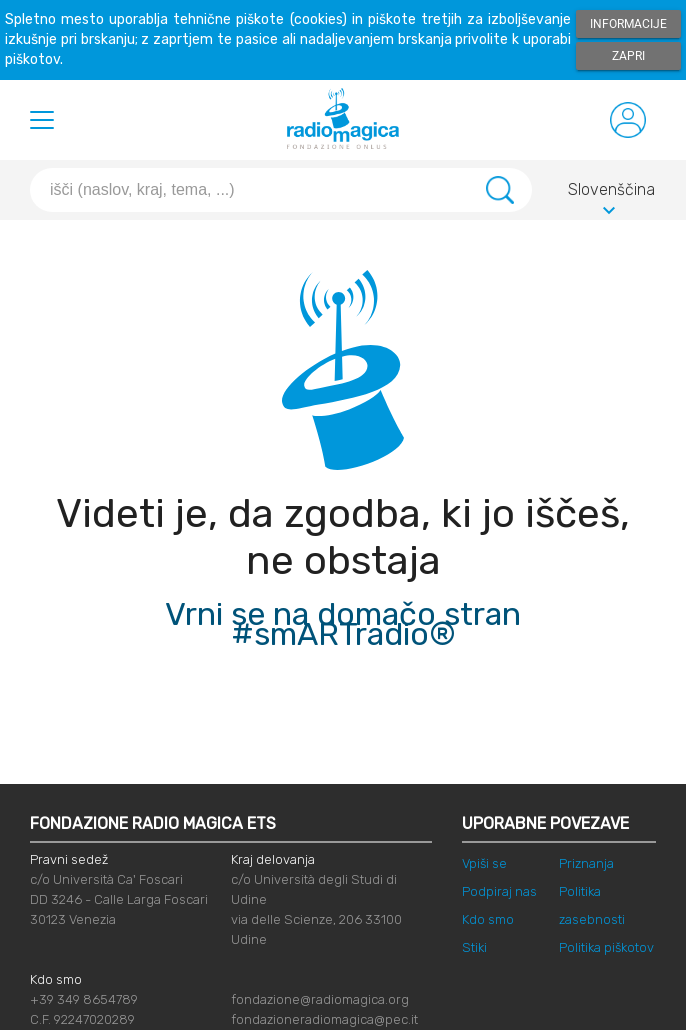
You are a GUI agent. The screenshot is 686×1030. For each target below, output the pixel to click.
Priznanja (586, 863)
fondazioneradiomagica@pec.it (324, 1019)
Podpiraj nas (499, 891)
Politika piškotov (606, 947)
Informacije (628, 24)
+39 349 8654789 (84, 999)
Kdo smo (488, 919)
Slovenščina (611, 193)
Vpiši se (484, 863)
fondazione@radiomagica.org (320, 999)
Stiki (474, 947)
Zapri (628, 56)
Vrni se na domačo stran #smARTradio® (343, 624)
